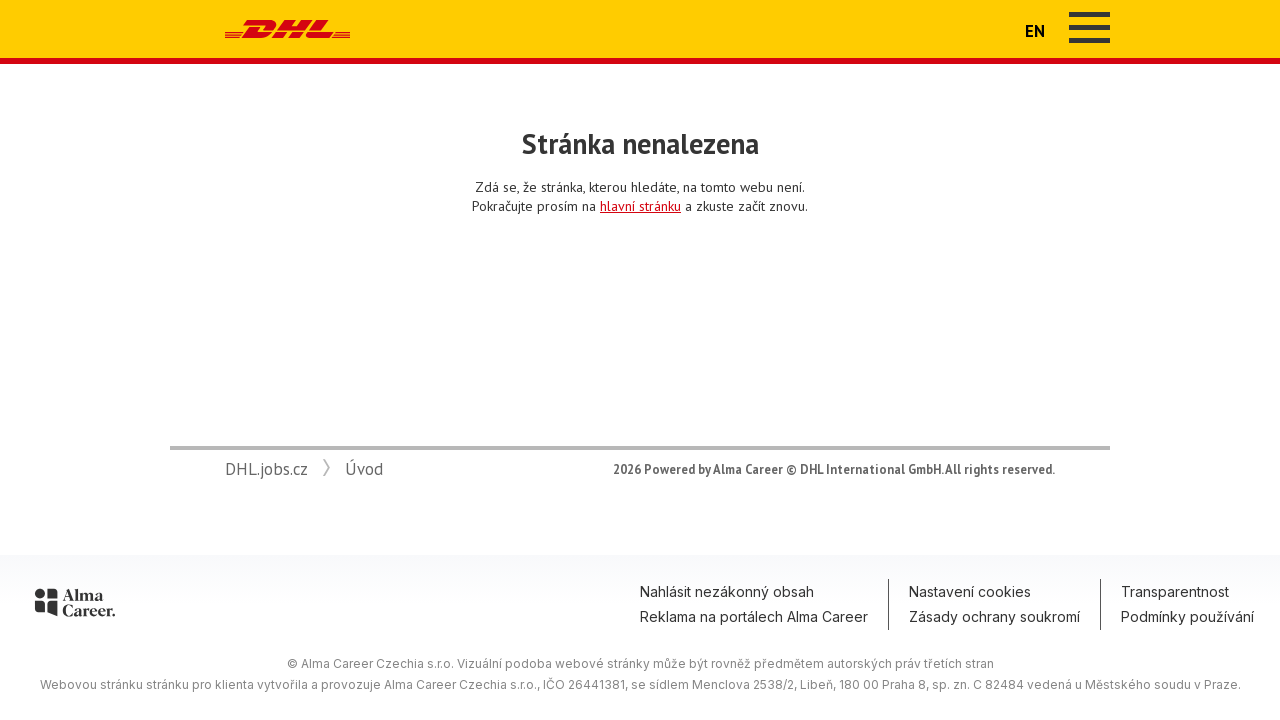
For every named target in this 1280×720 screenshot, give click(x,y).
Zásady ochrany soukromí (994, 616)
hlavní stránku (640, 206)
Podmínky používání (1187, 616)
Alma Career (748, 469)
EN (1035, 31)
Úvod (364, 469)
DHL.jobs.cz (266, 469)
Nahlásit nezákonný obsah (727, 591)
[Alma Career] (75, 606)
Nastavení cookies (970, 591)
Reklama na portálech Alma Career (754, 616)
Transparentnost (1175, 591)
